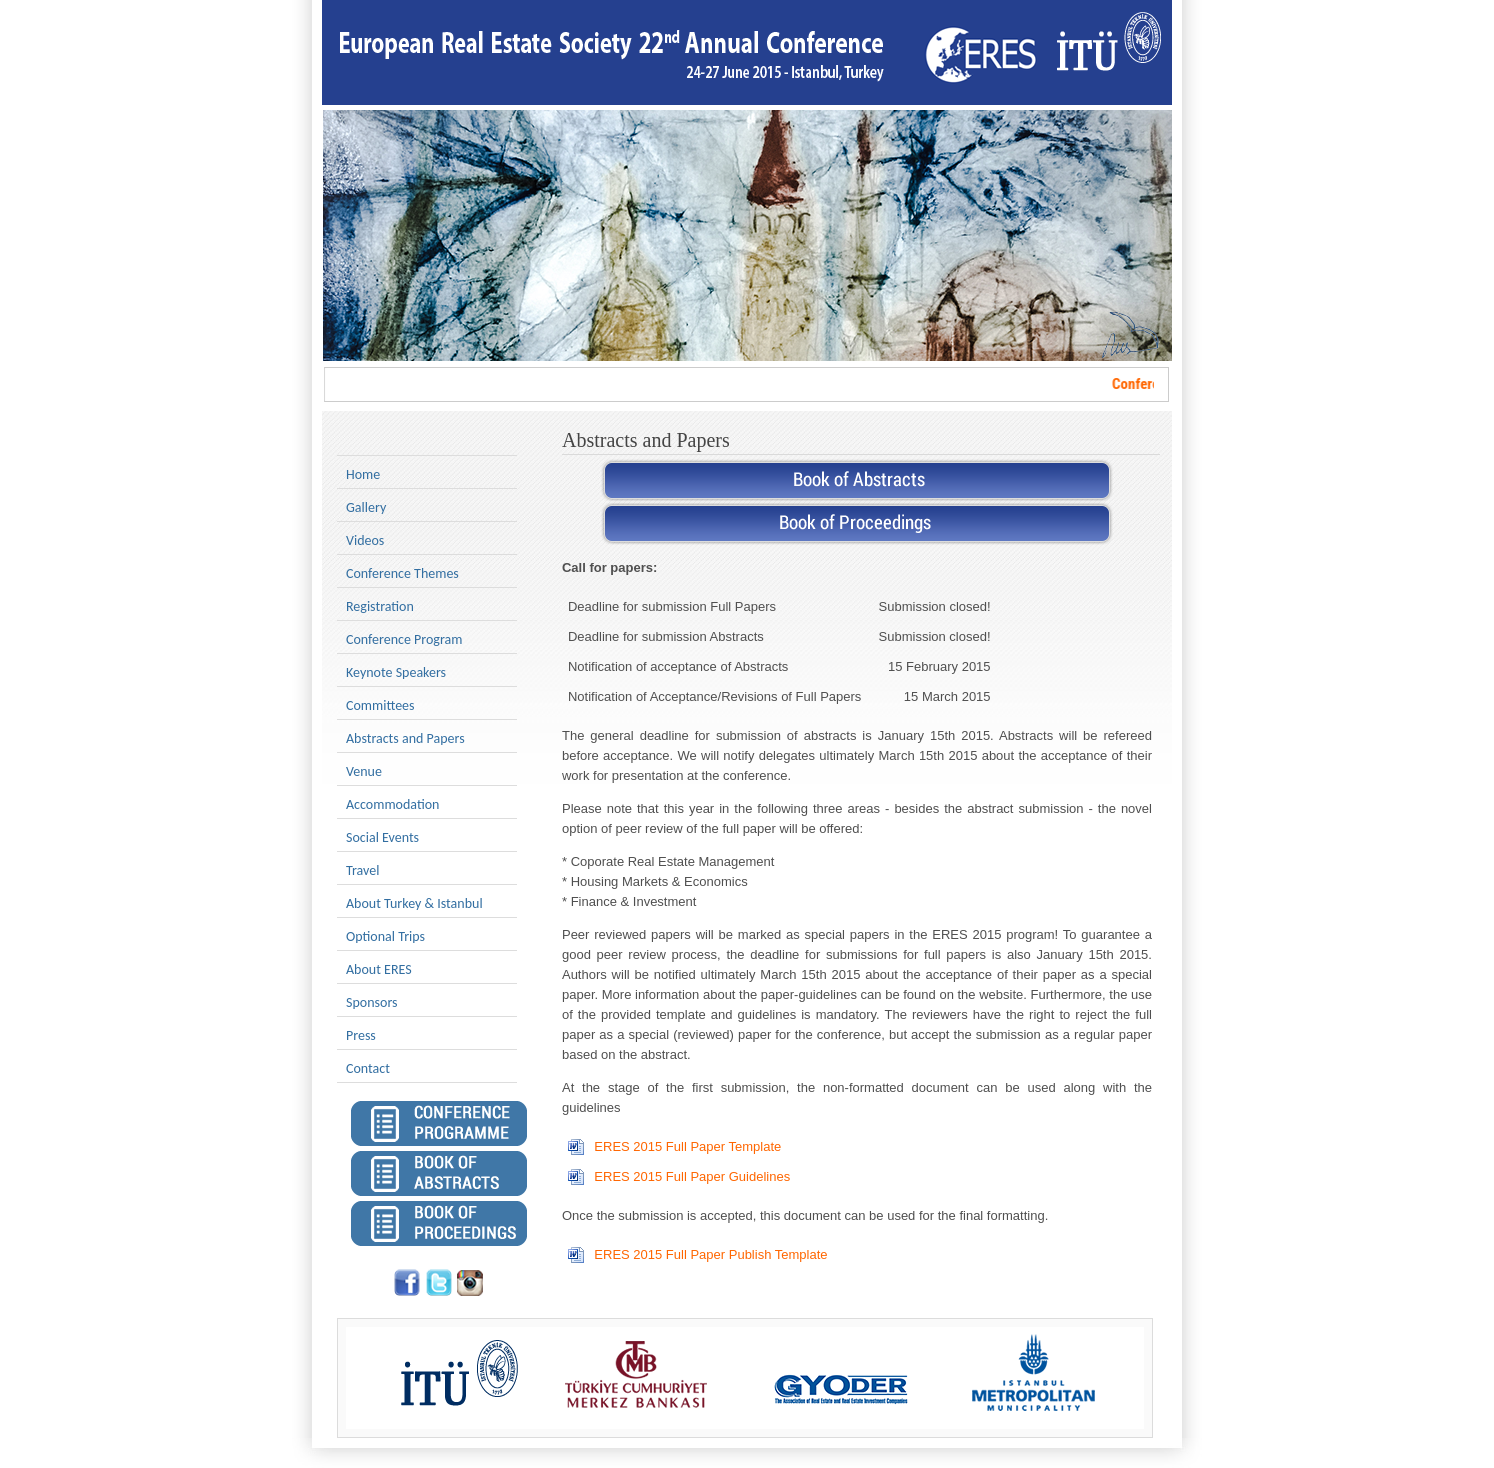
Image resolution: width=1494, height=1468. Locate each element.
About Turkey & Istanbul (414, 903)
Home (363, 474)
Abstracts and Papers (405, 738)
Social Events (382, 837)
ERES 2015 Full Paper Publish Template (710, 1254)
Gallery (366, 507)
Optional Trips (385, 936)
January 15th (917, 735)
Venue (364, 771)
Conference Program (404, 639)
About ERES (379, 969)
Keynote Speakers (396, 672)
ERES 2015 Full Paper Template (687, 1146)
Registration (380, 606)
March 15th (912, 755)
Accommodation (392, 804)
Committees (380, 705)
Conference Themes (402, 573)
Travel (362, 870)
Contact (368, 1068)
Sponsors (372, 1002)
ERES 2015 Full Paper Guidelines (692, 1176)
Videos (365, 540)
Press (361, 1035)
